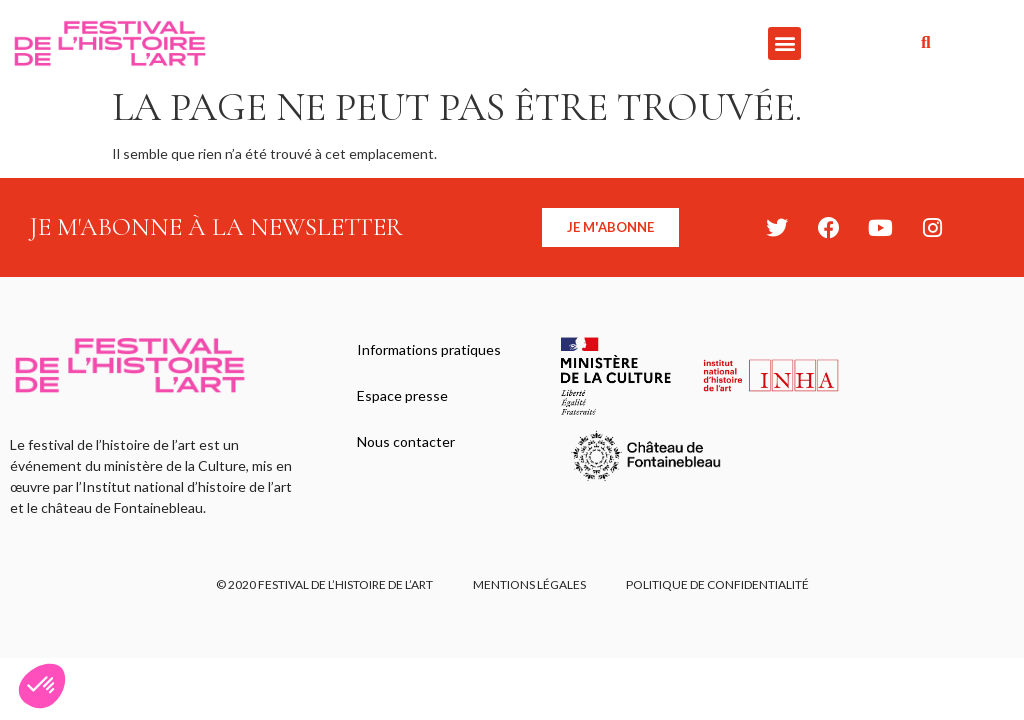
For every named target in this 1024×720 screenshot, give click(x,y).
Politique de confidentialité (717, 584)
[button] (784, 43)
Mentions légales (529, 584)
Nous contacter (406, 441)
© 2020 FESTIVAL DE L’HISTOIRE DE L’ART (324, 584)
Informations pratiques (429, 349)
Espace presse (402, 395)
